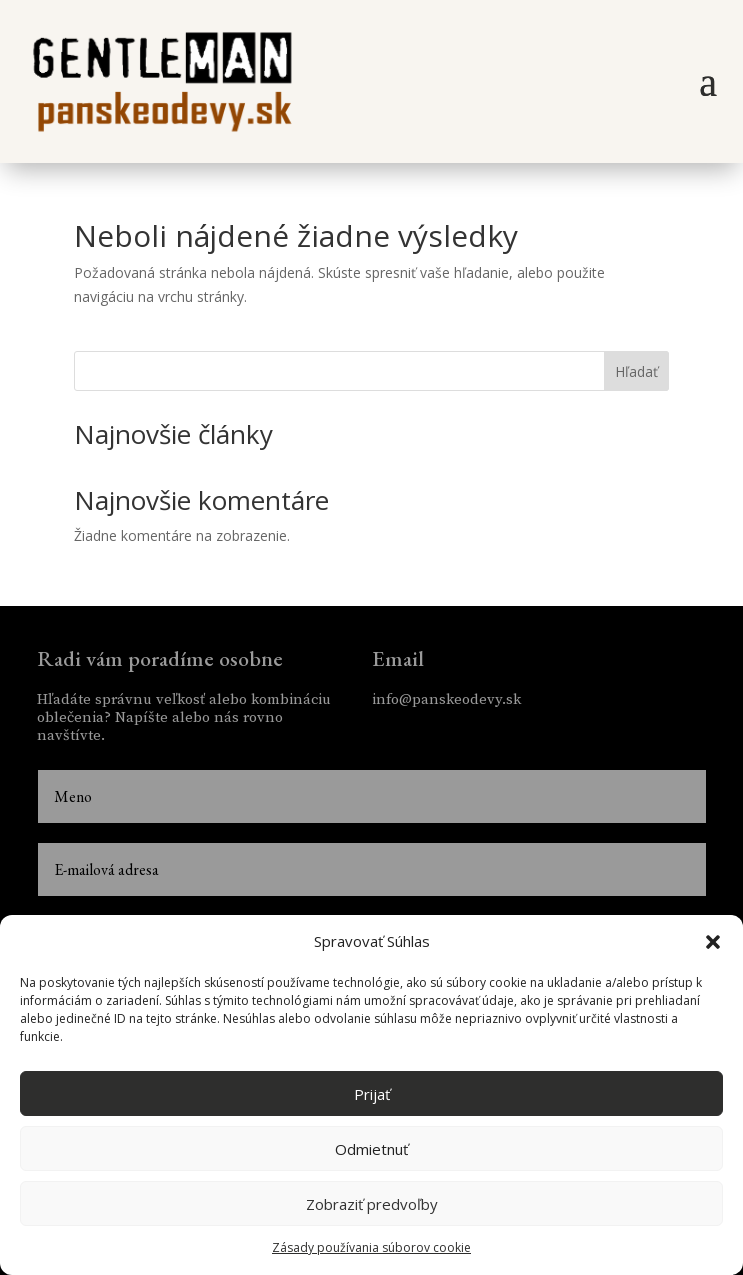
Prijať (372, 1094)
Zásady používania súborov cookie (371, 1247)
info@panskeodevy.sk (446, 699)
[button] (713, 942)
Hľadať (636, 371)
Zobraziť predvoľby (372, 1204)
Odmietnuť (371, 1149)
